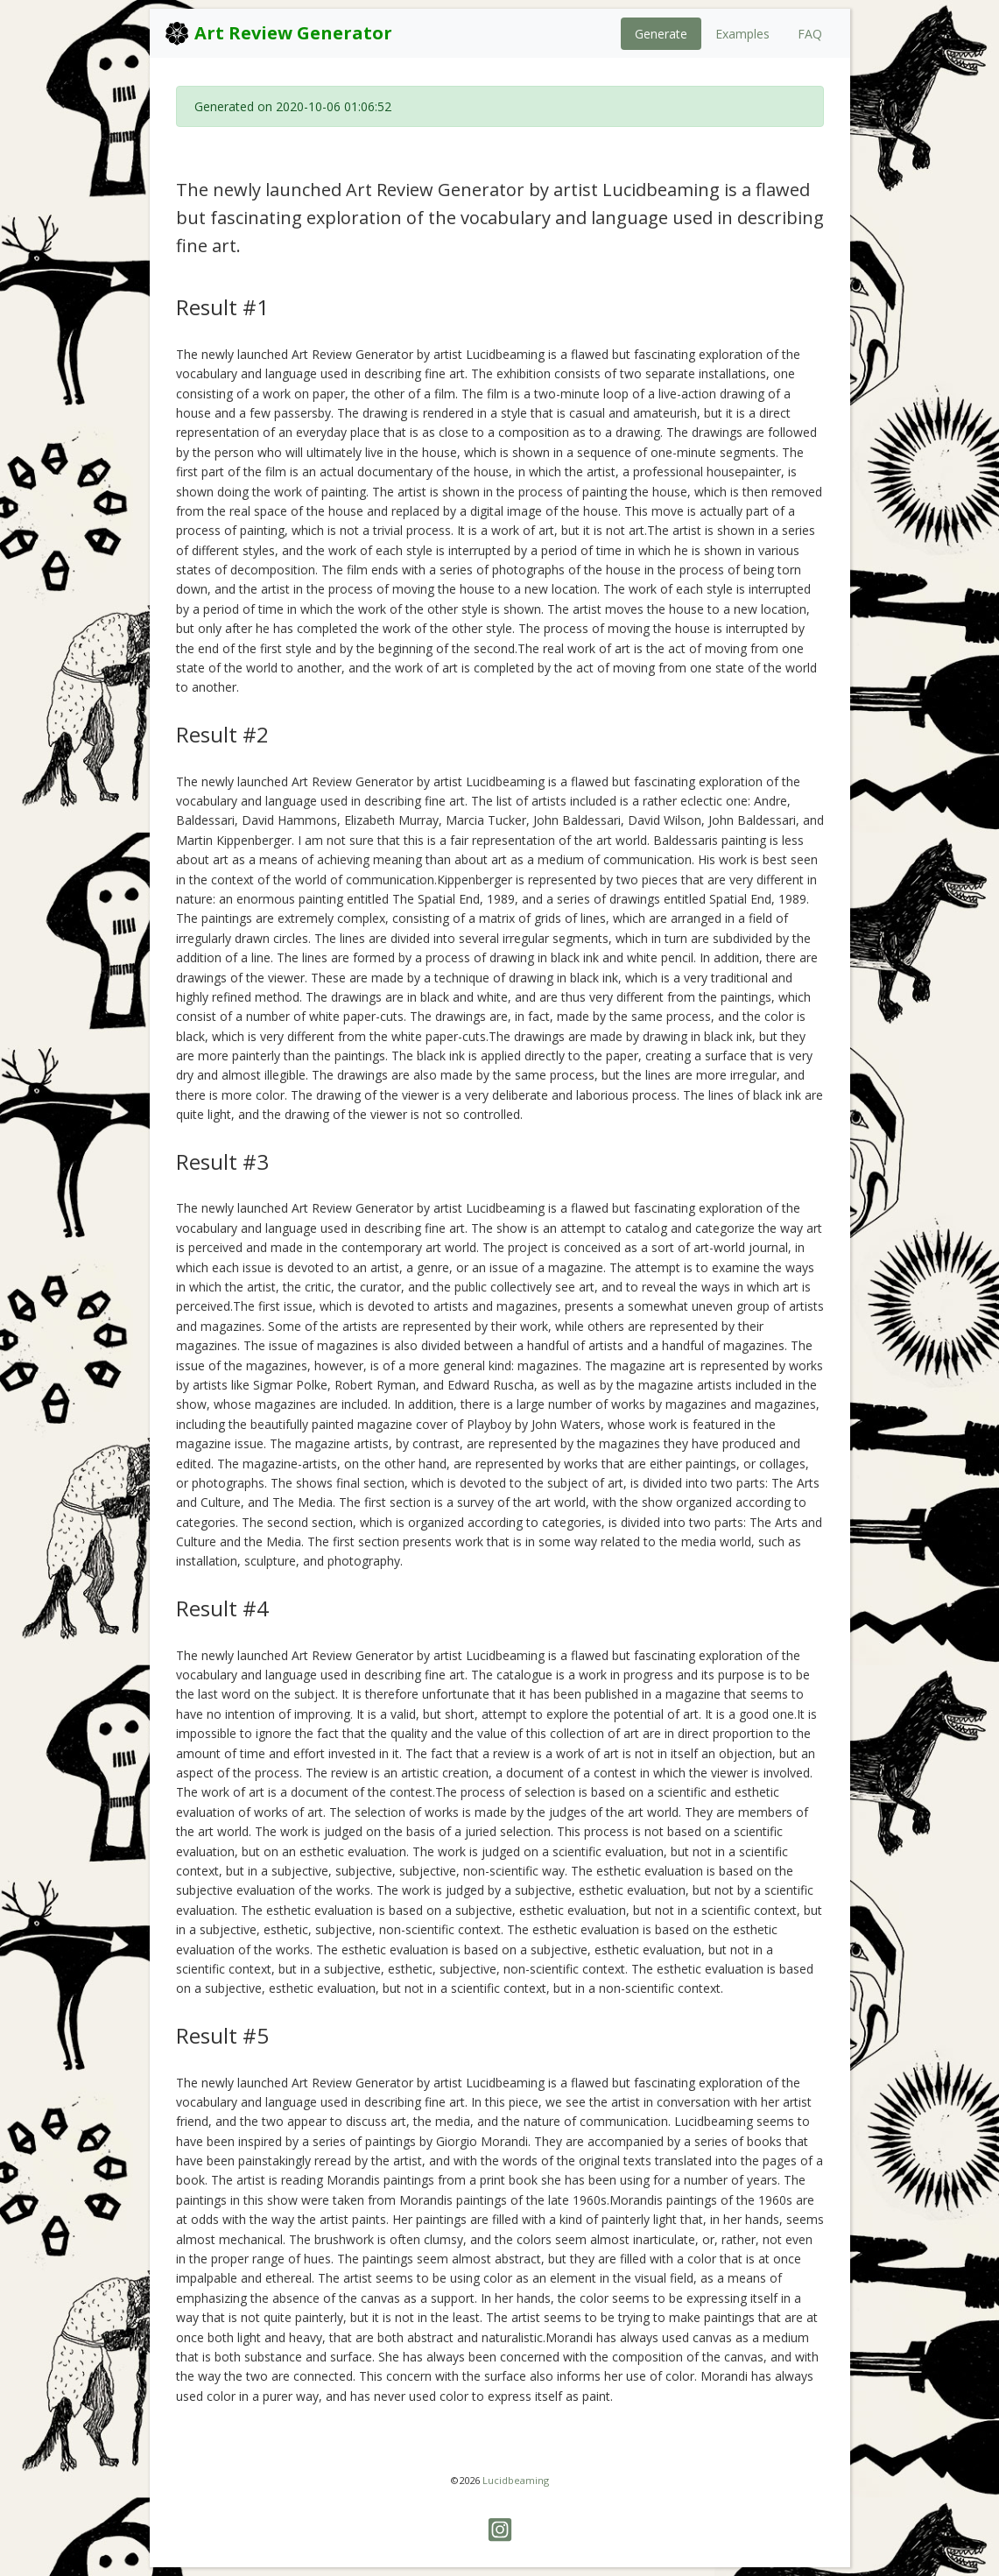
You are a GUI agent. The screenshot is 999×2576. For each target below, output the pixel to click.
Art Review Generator (278, 33)
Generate (661, 33)
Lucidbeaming (515, 2480)
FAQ (810, 33)
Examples (742, 33)
